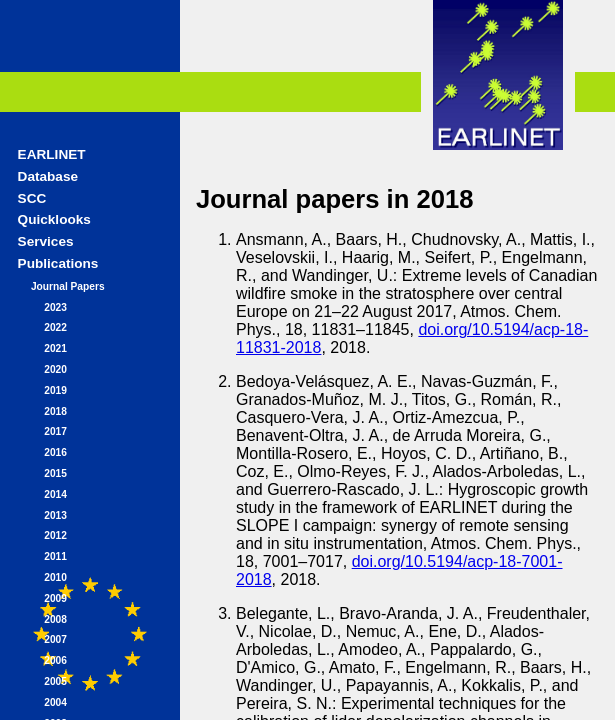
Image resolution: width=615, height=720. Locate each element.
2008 (55, 619)
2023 (55, 307)
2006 (55, 660)
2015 (55, 473)
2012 (55, 535)
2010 (55, 577)
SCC (32, 198)
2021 (55, 348)
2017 (55, 431)
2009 (55, 598)
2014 (55, 494)
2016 (55, 452)
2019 (55, 390)
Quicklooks (54, 219)
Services (46, 241)
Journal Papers (68, 286)
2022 (55, 327)
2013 (55, 515)
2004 (55, 702)
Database (48, 176)
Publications (58, 263)
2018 (55, 411)
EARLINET (52, 154)
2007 (55, 639)
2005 (55, 681)
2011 (55, 556)
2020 (55, 369)
